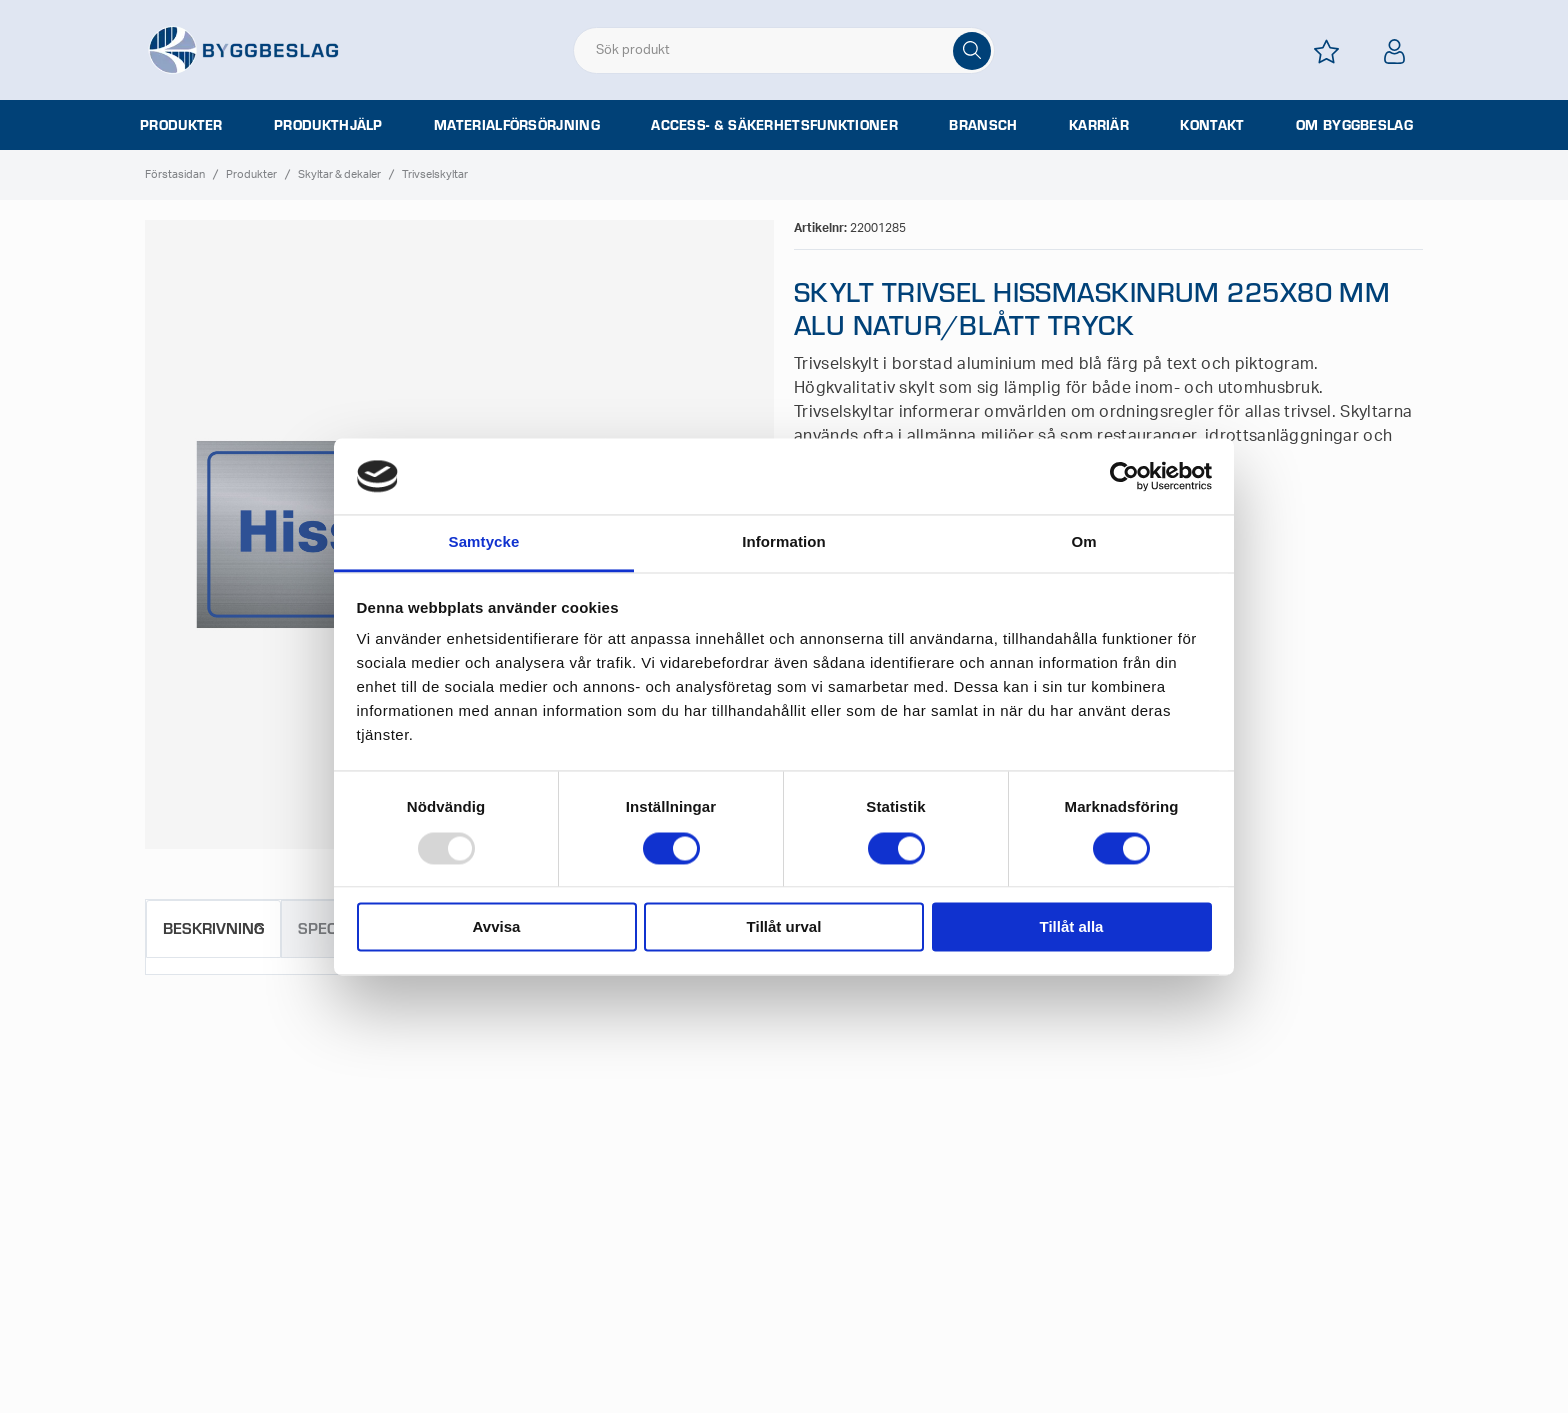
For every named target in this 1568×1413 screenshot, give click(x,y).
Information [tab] (784, 542)
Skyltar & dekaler (339, 174)
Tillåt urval (784, 927)
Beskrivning (213, 927)
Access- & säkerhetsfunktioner (774, 125)
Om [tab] (1083, 542)
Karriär (1099, 125)
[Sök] (972, 51)
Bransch (983, 125)
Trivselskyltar (435, 174)
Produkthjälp (328, 125)
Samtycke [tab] (484, 542)
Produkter (181, 125)
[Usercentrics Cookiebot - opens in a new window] (1124, 476)
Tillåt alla (1072, 927)
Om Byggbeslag (1354, 125)
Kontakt (1212, 125)
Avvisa (497, 927)
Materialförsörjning (517, 125)
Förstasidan (175, 174)
